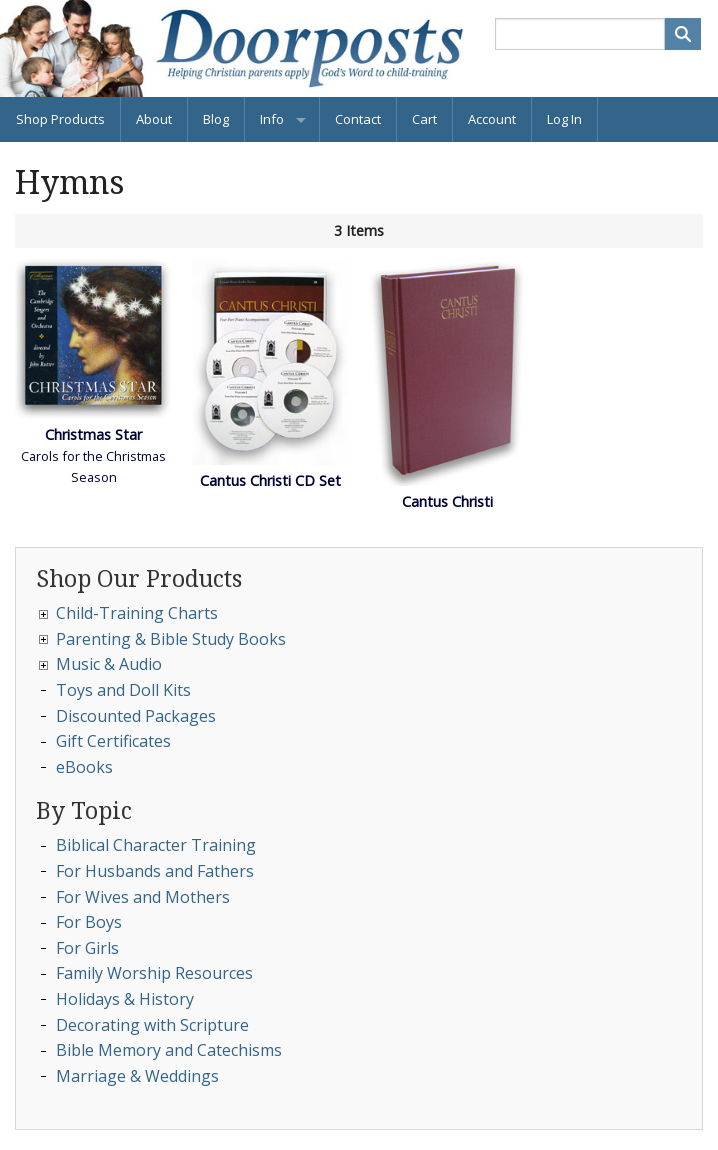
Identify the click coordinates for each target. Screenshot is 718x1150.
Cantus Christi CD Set (270, 480)
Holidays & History (125, 999)
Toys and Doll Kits (123, 690)
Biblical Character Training (156, 845)
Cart (424, 119)
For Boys (89, 922)
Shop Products (60, 119)
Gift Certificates (113, 741)
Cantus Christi (447, 501)
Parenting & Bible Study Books (171, 639)
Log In (564, 119)
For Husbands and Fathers (155, 871)
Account (492, 119)
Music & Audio (109, 664)
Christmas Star (93, 434)
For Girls (87, 948)
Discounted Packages (136, 716)
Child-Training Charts (137, 613)
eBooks (84, 767)
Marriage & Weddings (137, 1076)
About (154, 119)
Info (272, 119)
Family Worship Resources (154, 973)
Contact (358, 119)
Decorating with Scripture (152, 1025)
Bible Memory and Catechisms (169, 1050)
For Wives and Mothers (143, 897)
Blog (216, 119)
